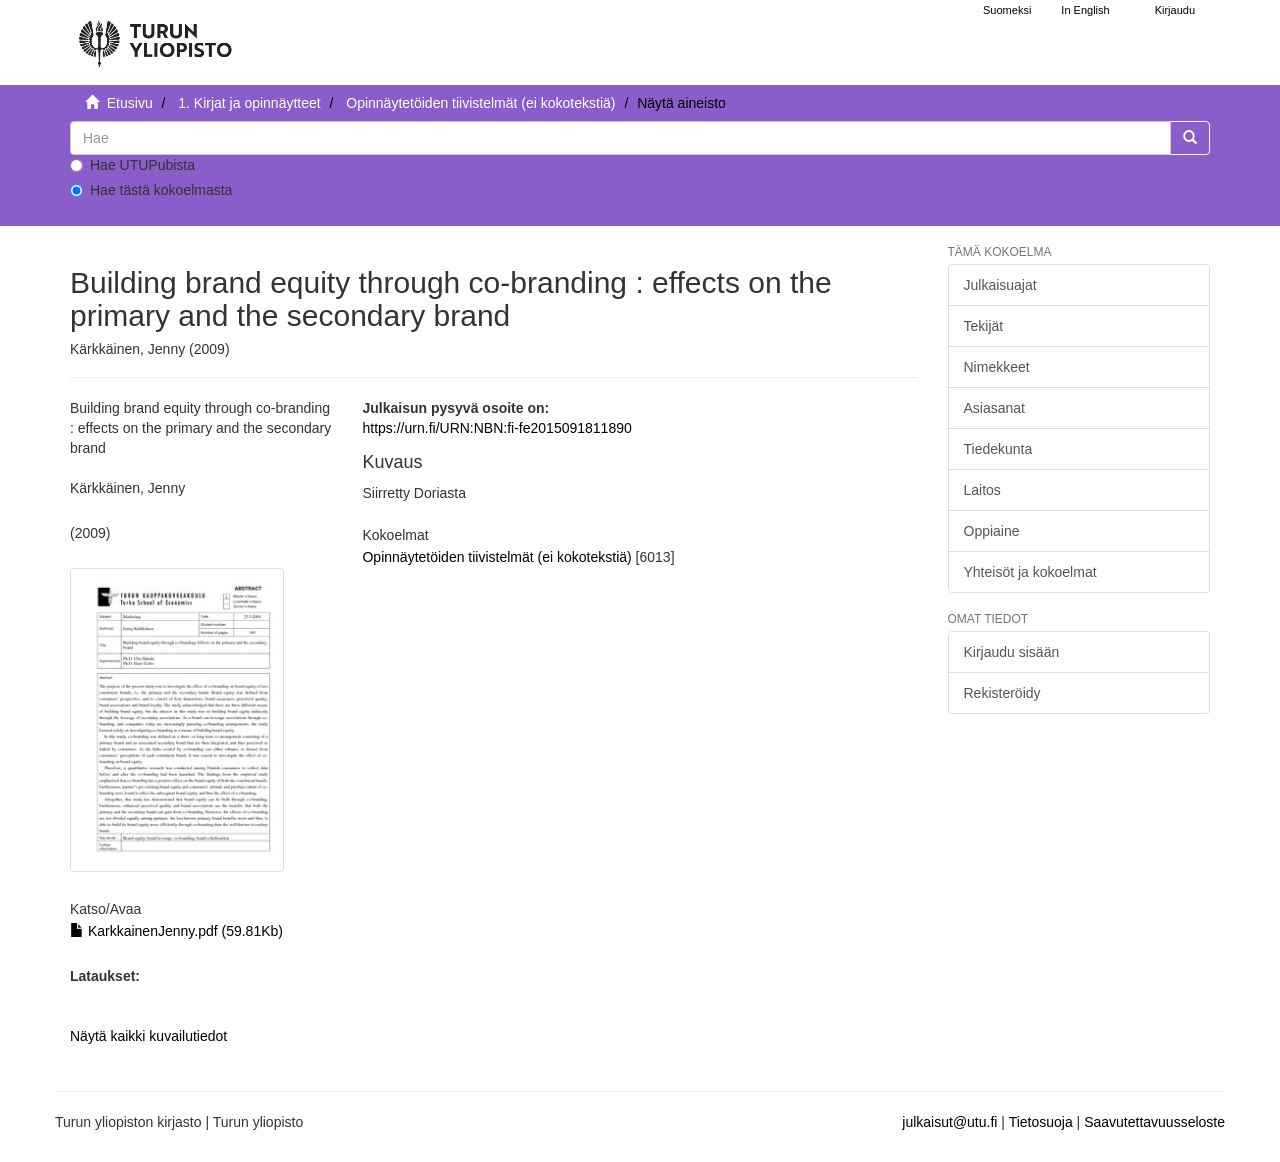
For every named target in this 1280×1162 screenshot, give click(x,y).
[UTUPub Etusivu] (155, 35)
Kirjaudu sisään (1012, 652)
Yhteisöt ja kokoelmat (1030, 572)
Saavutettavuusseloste (1154, 1122)
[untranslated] (620, 138)
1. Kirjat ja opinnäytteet (249, 103)
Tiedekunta (998, 449)
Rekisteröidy (1002, 693)
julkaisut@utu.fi (949, 1122)
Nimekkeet (997, 367)
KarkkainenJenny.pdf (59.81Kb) (176, 931)
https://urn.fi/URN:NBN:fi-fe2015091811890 (496, 428)
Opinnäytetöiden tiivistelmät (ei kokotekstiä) (480, 103)
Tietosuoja (1041, 1122)
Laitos (982, 490)
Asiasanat (994, 408)
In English (1085, 10)
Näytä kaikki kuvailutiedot (148, 1036)
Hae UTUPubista (132, 165)
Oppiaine (992, 531)
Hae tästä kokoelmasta (151, 190)
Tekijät (984, 326)
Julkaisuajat (1000, 285)
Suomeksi (1007, 10)
